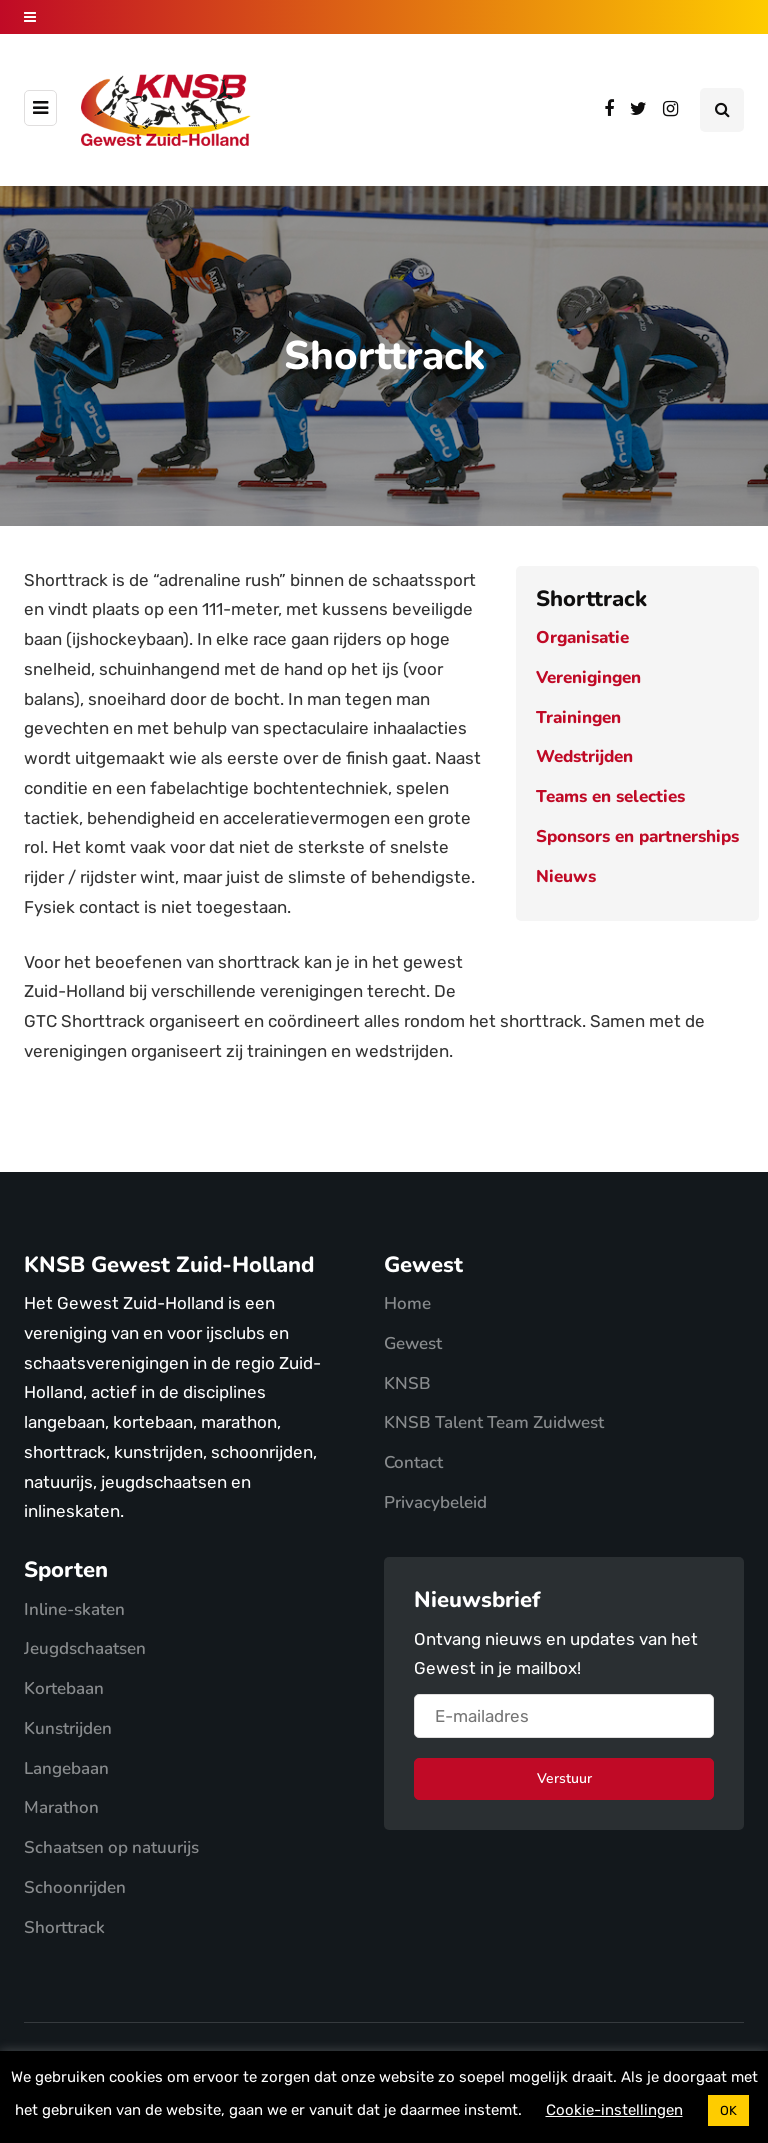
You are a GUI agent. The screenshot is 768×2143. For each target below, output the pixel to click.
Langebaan (66, 1768)
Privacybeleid (435, 1502)
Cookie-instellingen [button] (614, 2110)
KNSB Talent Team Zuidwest (494, 1422)
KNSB (407, 1383)
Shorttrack (64, 1927)
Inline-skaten (74, 1609)
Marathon (61, 1807)
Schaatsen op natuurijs (111, 1847)
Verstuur (564, 1778)
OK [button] (728, 2110)
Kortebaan (64, 1688)
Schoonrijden (75, 1887)
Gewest (413, 1343)
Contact (413, 1462)
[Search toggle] (722, 110)
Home (407, 1303)
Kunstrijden (68, 1728)
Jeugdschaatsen (85, 1648)
